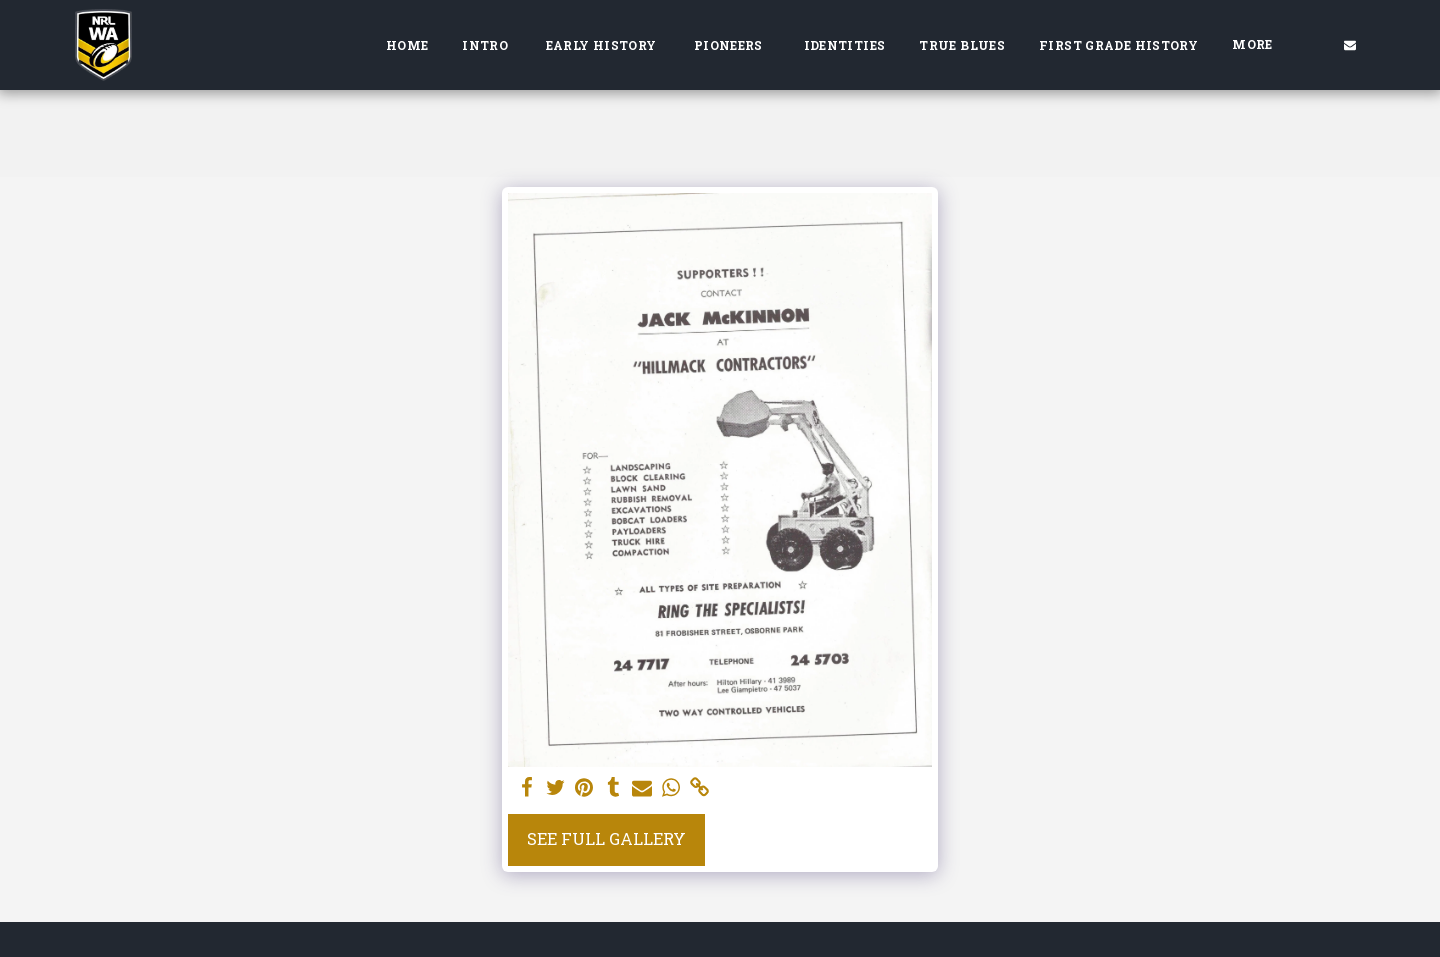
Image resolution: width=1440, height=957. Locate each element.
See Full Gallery (606, 838)
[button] (1350, 44)
